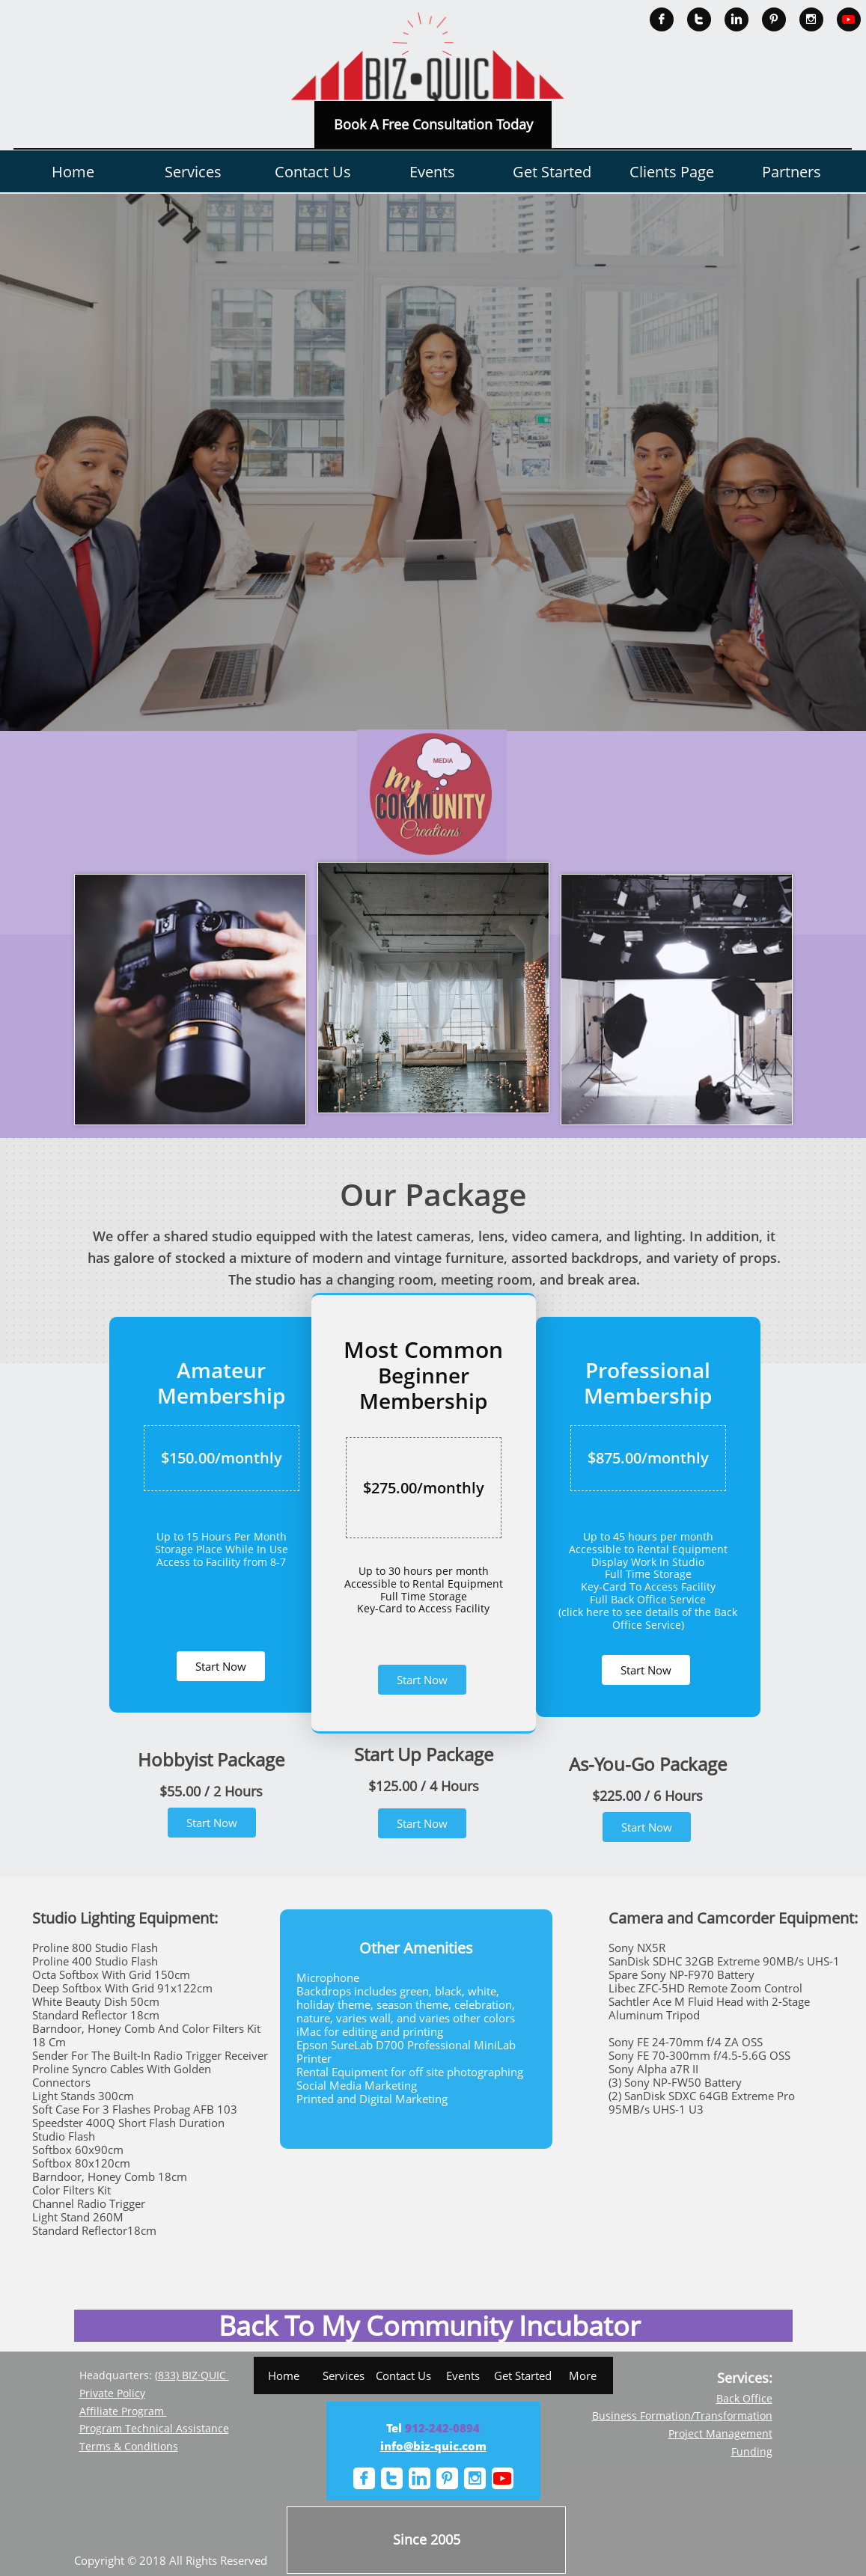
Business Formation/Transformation (682, 2415)
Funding (751, 2451)
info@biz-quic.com (433, 2445)
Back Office (744, 2398)
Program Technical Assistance (154, 2428)
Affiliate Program (123, 2411)
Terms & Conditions (128, 2446)
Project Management (720, 2433)
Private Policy (112, 2393)
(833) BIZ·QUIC (192, 2375)
